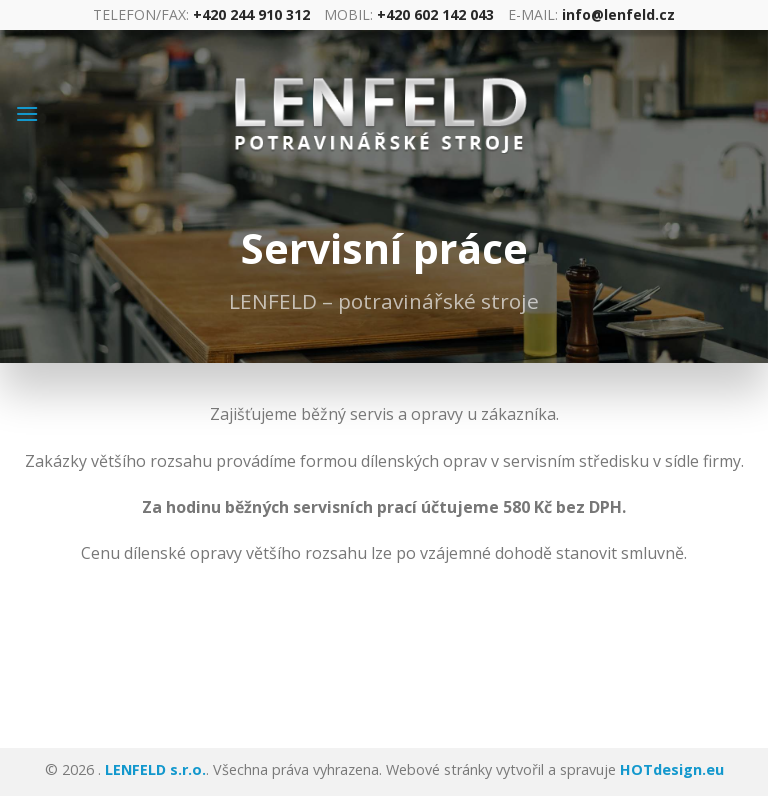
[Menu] (27, 113)
